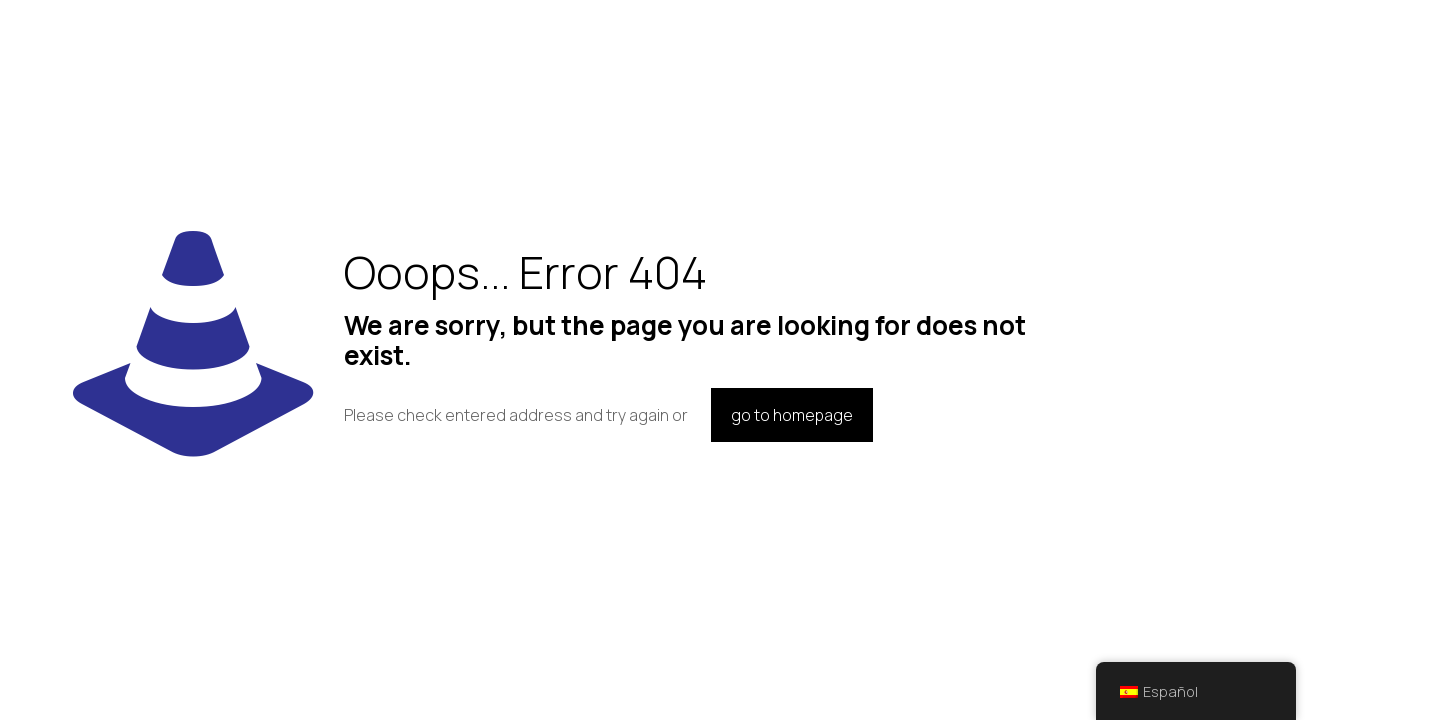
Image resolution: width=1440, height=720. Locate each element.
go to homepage (792, 415)
